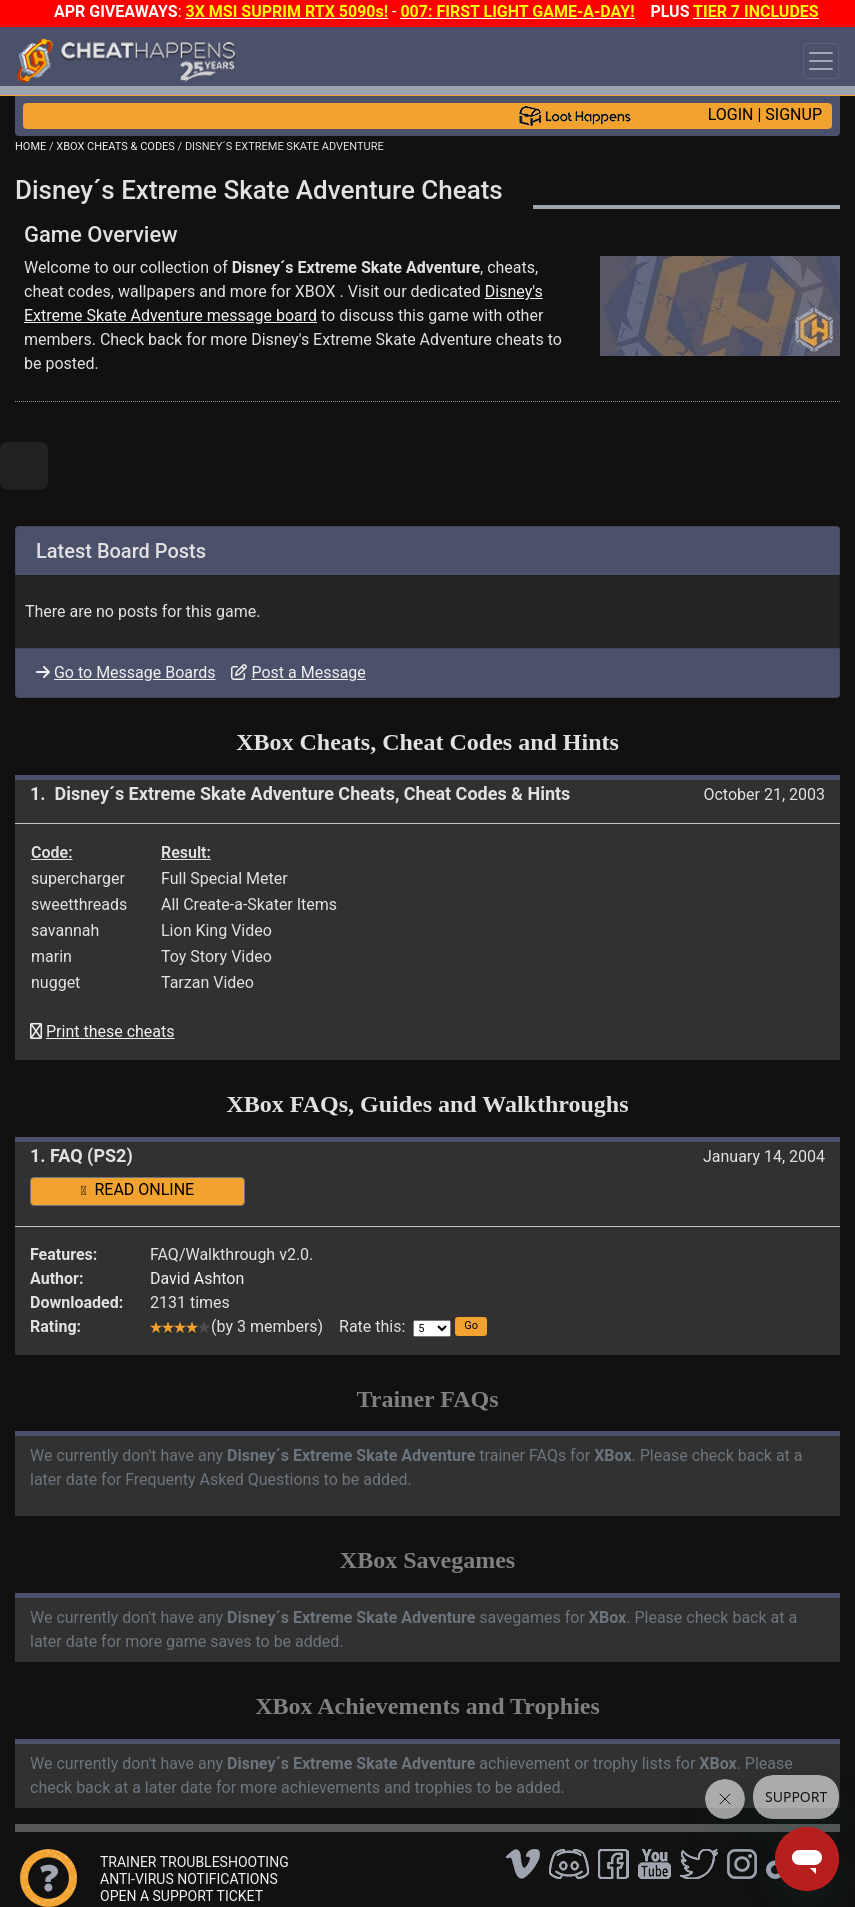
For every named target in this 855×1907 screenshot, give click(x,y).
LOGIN (731, 114)
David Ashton (197, 1278)
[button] (471, 1326)
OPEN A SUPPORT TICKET (181, 1896)
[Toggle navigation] (821, 61)
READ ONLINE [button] (137, 1189)
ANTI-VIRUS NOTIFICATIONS (189, 1879)
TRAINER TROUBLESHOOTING (194, 1862)
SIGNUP (793, 114)
